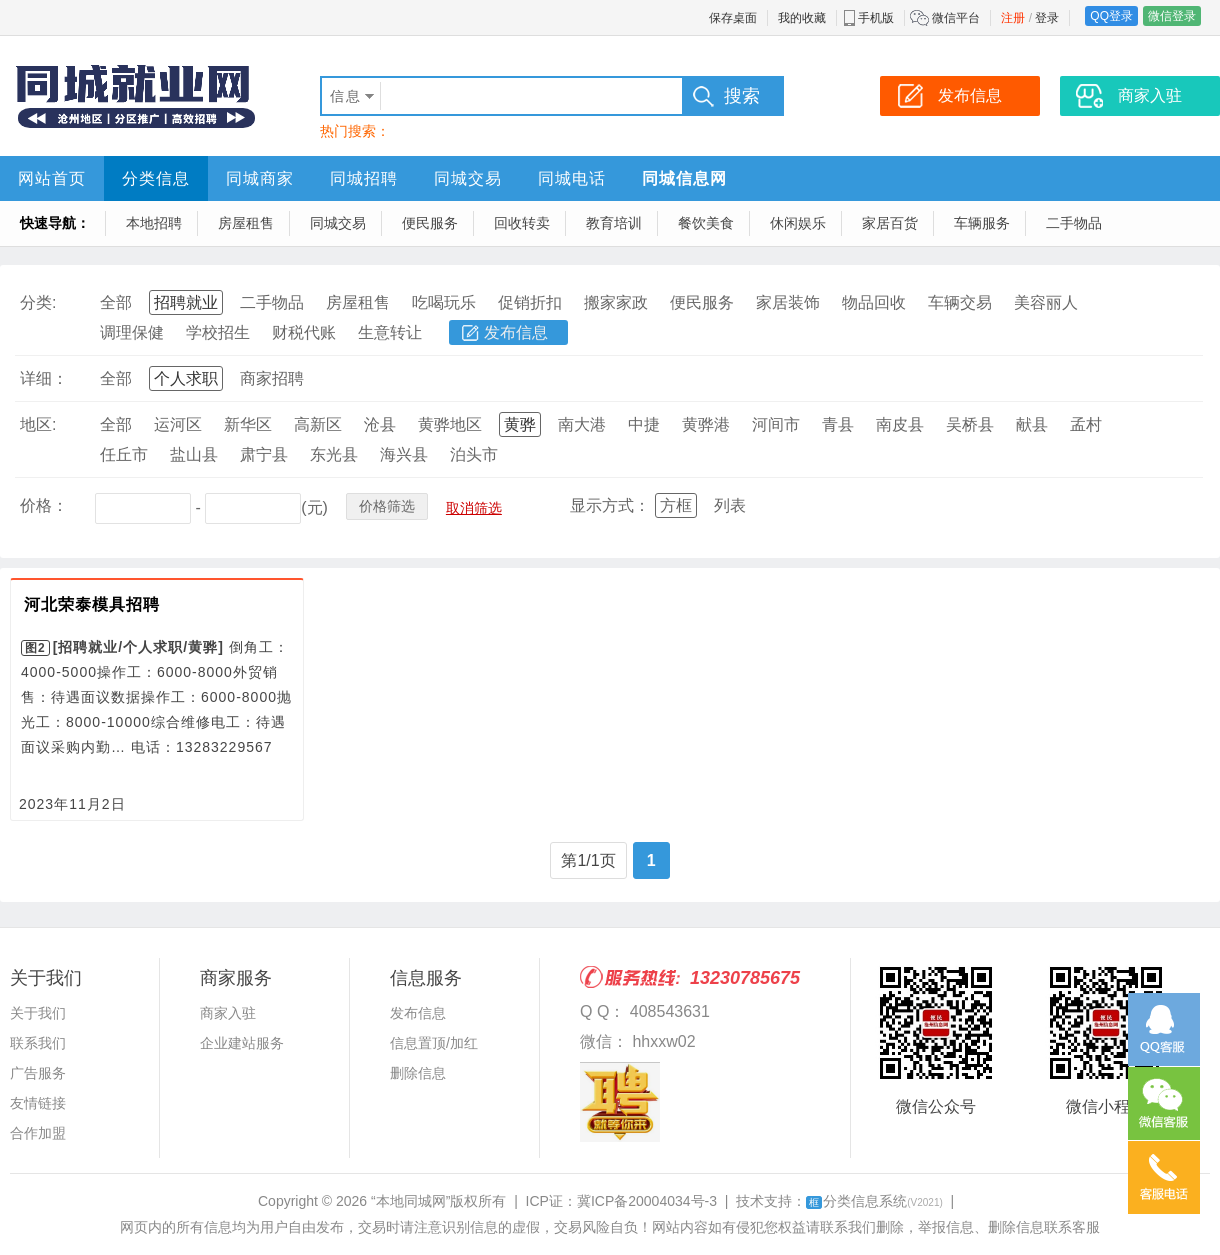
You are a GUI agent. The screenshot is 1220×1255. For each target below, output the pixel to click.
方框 (676, 505)
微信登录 (1172, 16)
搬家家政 (616, 302)
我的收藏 (802, 18)
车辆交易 (960, 302)
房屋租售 (246, 223)
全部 (116, 302)
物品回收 (874, 302)
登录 (1047, 18)
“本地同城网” (410, 1201)
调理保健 (132, 332)
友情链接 (38, 1103)
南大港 (582, 424)
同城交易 (468, 178)
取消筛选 (474, 508)
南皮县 (900, 424)
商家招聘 (272, 378)
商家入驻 (228, 1013)
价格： (44, 505)
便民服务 (430, 223)
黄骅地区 (450, 424)
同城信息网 (684, 178)
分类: (38, 302)
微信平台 (956, 18)
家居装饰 (788, 302)
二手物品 (1074, 223)
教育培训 (614, 223)
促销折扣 (530, 302)
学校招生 (218, 332)
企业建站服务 (242, 1043)
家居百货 (890, 223)
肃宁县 (264, 454)
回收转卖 (522, 223)
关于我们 (38, 1013)
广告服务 (38, 1073)
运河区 (178, 424)
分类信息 (156, 178)
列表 (730, 505)
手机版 (876, 18)
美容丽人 (1046, 302)
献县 (1032, 424)
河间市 (776, 424)
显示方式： (610, 505)
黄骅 (520, 424)
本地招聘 (154, 223)
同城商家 (260, 178)
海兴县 (404, 454)
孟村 (1086, 424)
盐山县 (194, 454)
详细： (44, 378)
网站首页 (52, 178)
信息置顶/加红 (434, 1043)
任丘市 (124, 454)
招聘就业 (186, 302)
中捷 (644, 424)
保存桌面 (733, 18)
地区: (38, 424)
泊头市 (474, 454)
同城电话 (572, 178)
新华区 (248, 424)
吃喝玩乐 (444, 302)
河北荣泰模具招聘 (92, 604)
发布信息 (516, 332)
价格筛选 (387, 506)
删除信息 (418, 1073)
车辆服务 (982, 223)
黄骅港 (706, 424)
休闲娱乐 (798, 223)
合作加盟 (38, 1133)
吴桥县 (970, 424)
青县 (838, 424)
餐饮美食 (706, 223)
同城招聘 (364, 178)
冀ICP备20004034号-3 (647, 1201)
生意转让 (390, 332)
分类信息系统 (874, 1201)
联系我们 (38, 1043)
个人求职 (186, 378)
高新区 (318, 424)
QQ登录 (1111, 16)
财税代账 (304, 332)
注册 (1013, 18)
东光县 (334, 454)
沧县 (380, 424)
